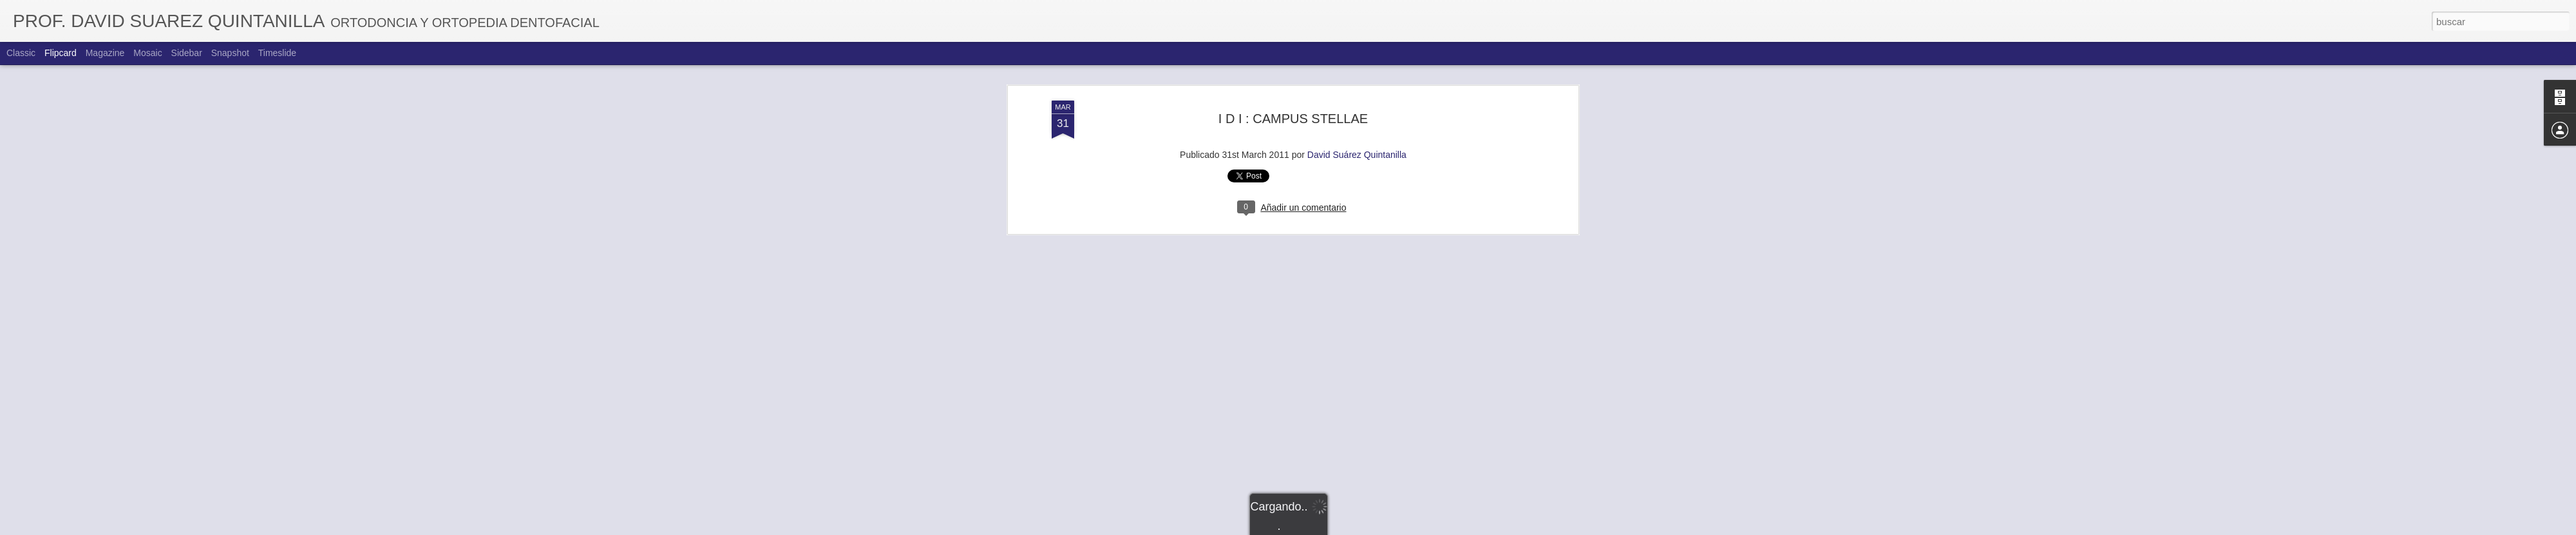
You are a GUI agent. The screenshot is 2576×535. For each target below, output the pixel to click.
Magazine (105, 53)
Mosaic (147, 53)
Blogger (1338, 528)
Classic (20, 53)
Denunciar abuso (1381, 528)
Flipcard (60, 53)
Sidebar (186, 53)
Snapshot (230, 53)
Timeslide (277, 53)
